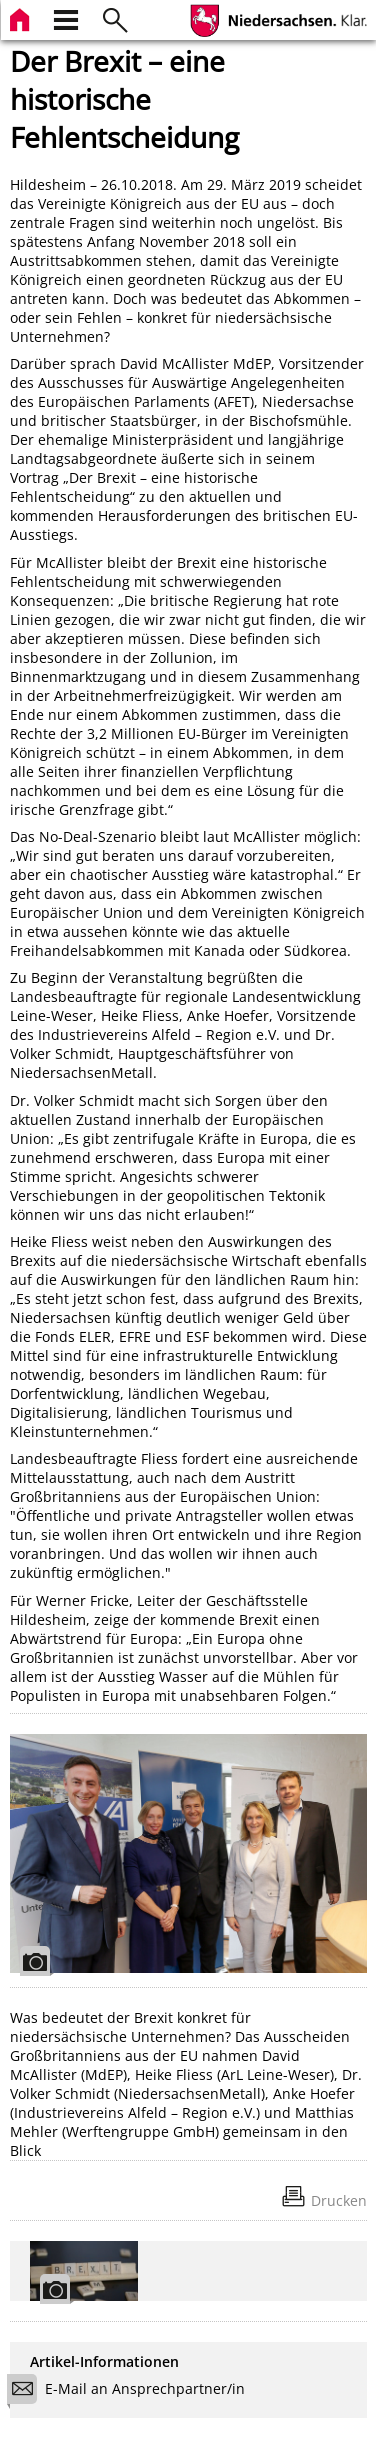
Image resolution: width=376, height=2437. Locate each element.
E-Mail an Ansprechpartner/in (132, 2391)
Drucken (339, 2200)
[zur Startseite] (22, 17)
